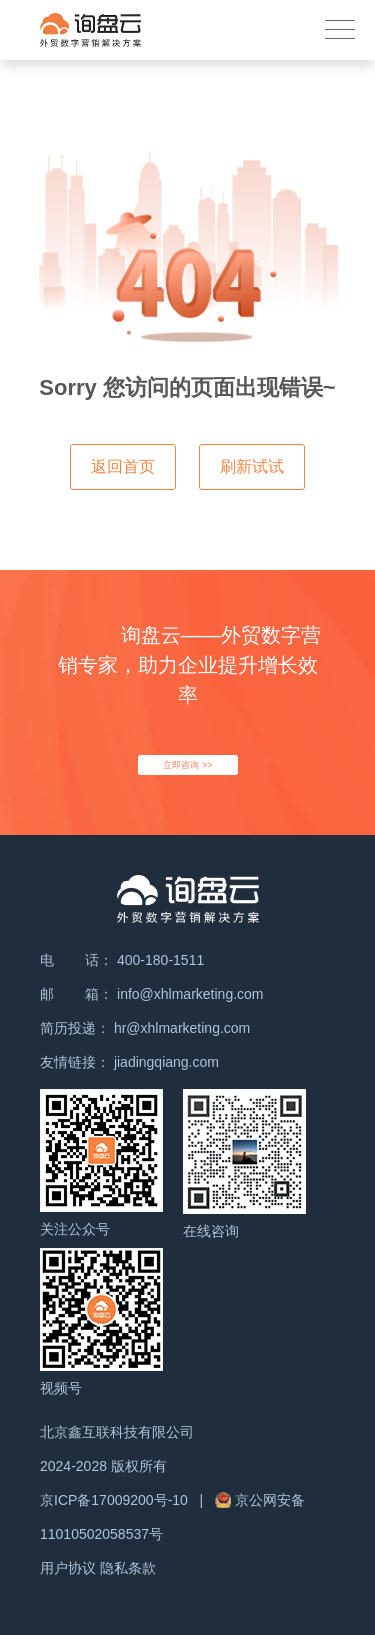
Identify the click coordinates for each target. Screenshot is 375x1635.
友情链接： (75, 1062)
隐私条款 (128, 1568)
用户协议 (68, 1568)
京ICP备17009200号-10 (116, 1500)
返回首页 (123, 466)
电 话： (76, 960)
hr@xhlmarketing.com (182, 1028)
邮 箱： (76, 994)
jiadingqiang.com (166, 1062)
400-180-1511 (160, 960)
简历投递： (75, 1028)
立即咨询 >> (187, 765)
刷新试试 (252, 466)
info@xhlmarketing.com (190, 994)
